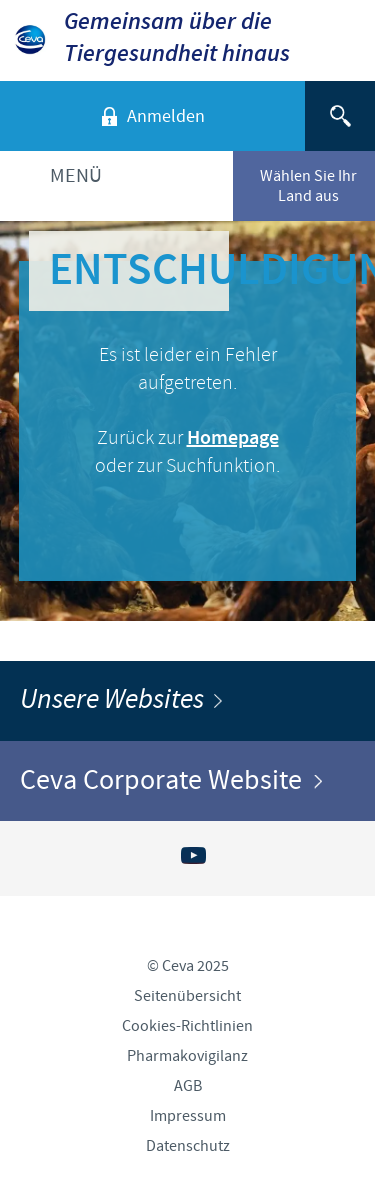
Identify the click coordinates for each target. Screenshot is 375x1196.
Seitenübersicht (187, 996)
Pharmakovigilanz (187, 1056)
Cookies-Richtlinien (187, 1026)
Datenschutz (188, 1146)
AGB (188, 1086)
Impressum (188, 1116)
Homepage (233, 438)
